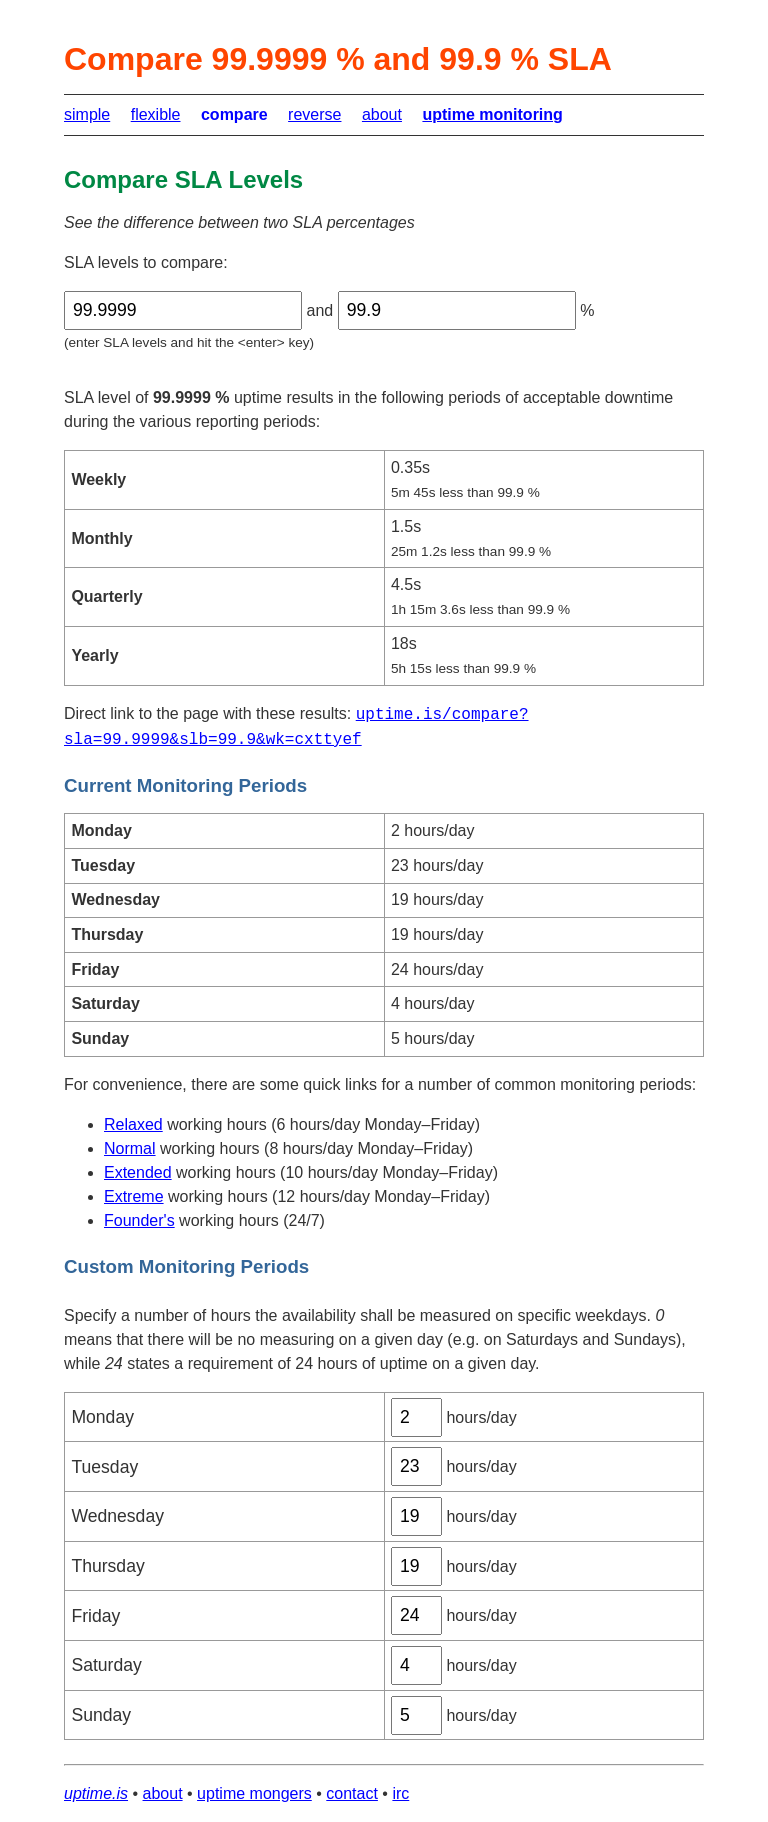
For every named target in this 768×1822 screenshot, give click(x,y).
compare (234, 114)
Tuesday (104, 1467)
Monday (102, 1417)
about (382, 114)
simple (87, 114)
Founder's (139, 1220)
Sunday (101, 1715)
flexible (156, 114)
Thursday (107, 1566)
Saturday (106, 1665)
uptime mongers (254, 1793)
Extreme (134, 1196)
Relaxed (133, 1124)
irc (400, 1793)
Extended (138, 1172)
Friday (95, 1616)
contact (352, 1793)
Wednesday (117, 1516)
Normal (130, 1148)
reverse (314, 114)
